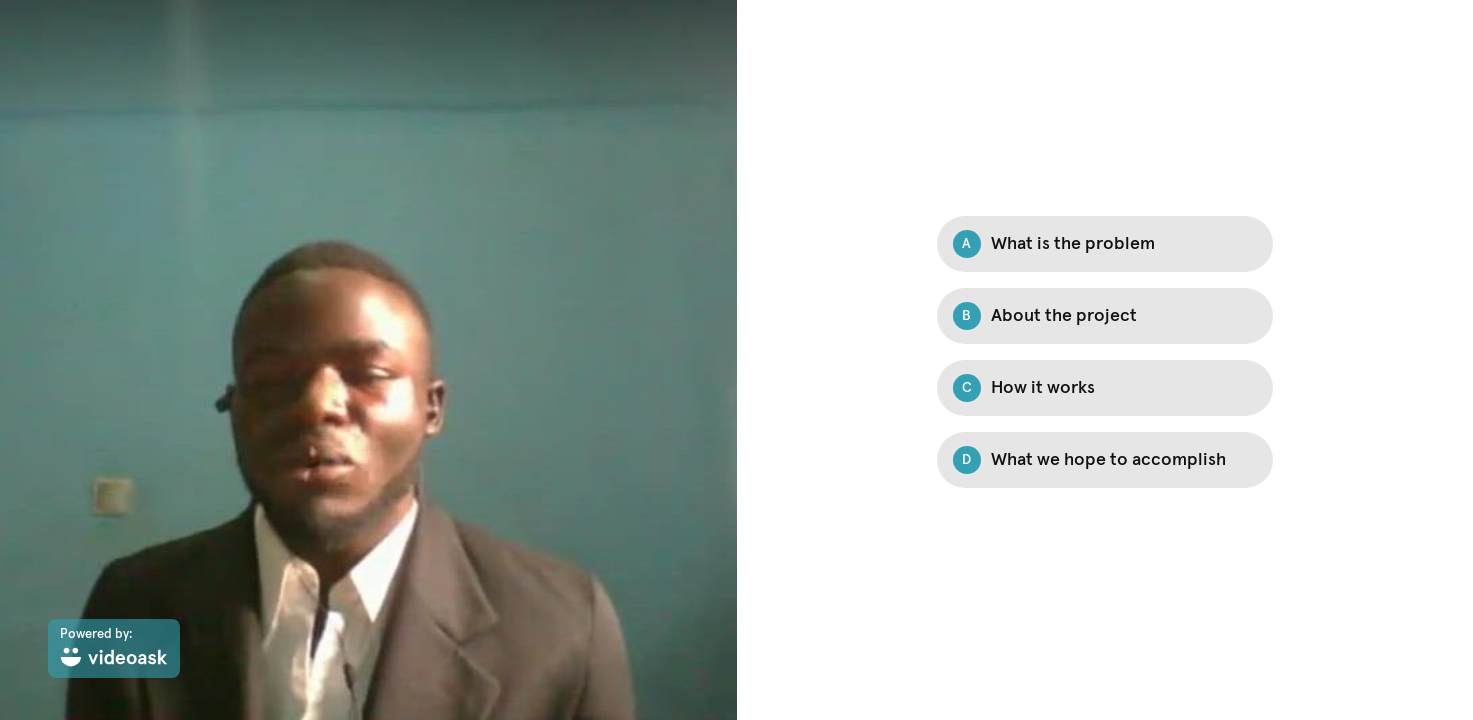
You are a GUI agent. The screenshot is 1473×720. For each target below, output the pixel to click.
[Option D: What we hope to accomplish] (1105, 460)
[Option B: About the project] (1105, 316)
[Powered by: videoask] (114, 648)
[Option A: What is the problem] (1105, 244)
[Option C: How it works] (1105, 388)
